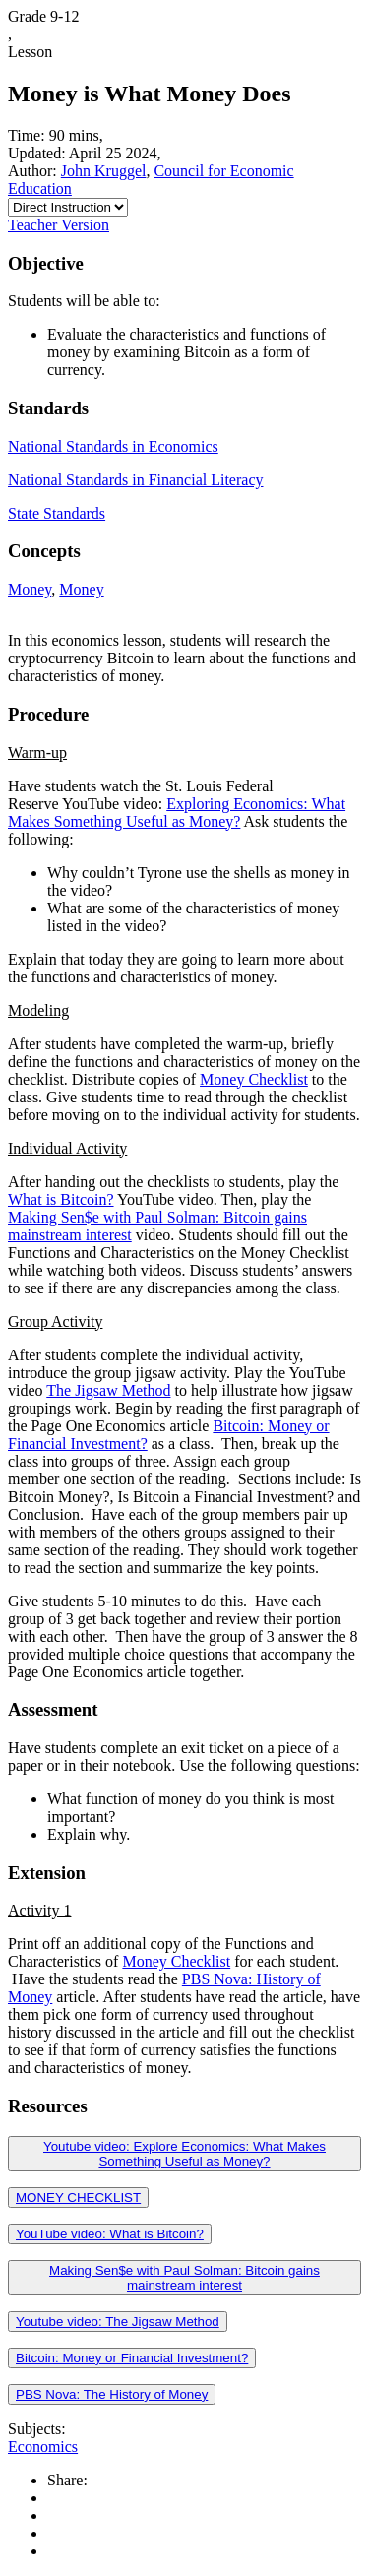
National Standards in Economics (113, 446)
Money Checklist (254, 1079)
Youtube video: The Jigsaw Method (117, 2321)
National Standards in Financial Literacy (135, 479)
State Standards (56, 513)
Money (29, 589)
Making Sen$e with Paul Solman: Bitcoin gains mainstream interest (184, 2278)
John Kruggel (104, 170)
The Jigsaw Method (108, 1390)
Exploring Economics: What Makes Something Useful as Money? (176, 812)
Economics (43, 2446)
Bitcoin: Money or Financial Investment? (132, 2358)
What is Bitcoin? (61, 1199)
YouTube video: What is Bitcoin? (110, 2234)
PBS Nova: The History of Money (112, 2394)
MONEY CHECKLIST (78, 2197)
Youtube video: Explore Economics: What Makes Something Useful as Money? (184, 2153)
